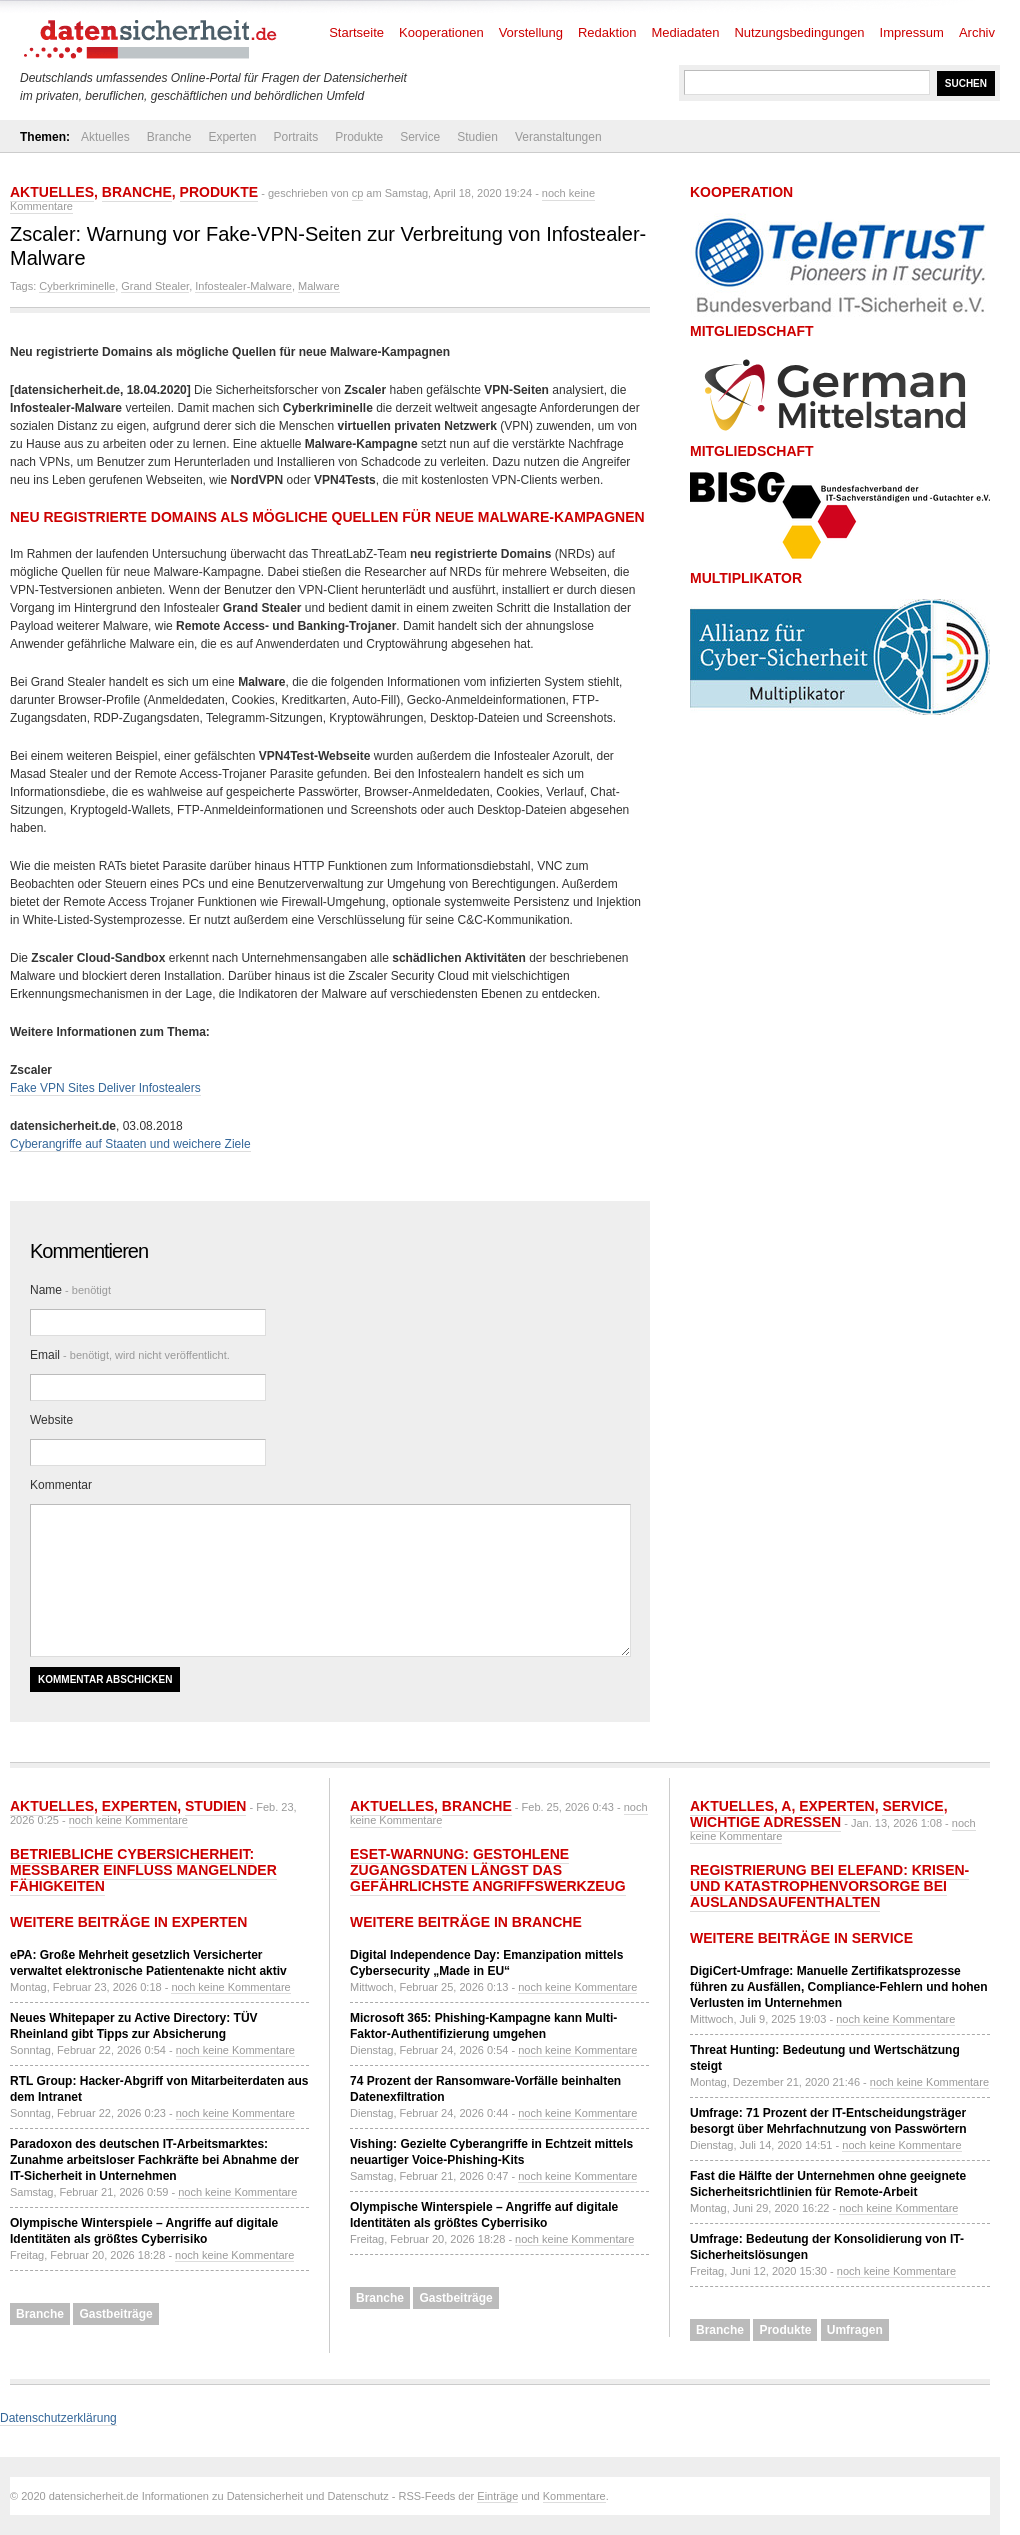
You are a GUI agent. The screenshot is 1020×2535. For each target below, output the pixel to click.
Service (420, 137)
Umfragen (855, 2330)
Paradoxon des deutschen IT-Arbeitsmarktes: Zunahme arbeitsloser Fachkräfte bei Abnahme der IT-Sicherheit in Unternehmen (154, 2160)
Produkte (359, 137)
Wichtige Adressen (765, 1822)
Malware (319, 286)
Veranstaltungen (558, 137)
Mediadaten (686, 32)
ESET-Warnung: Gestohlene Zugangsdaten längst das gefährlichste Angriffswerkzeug (488, 1870)
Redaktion (607, 32)
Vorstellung (531, 32)
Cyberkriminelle (77, 286)
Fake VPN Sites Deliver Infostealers (105, 1088)
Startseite (356, 32)
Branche (169, 137)
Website (51, 1420)
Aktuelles (105, 137)
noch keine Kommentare (128, 1820)
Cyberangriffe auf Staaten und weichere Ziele (130, 1144)
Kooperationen (441, 32)
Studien (477, 137)
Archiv (977, 32)
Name (70, 1290)
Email (130, 1355)
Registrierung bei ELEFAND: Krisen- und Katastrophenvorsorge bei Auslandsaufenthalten (829, 1886)
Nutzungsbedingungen (799, 32)
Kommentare (574, 2496)
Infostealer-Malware (243, 286)
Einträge (497, 2496)
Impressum (912, 32)
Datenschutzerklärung (58, 2418)
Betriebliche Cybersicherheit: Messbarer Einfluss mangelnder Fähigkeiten (143, 1870)
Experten (232, 137)
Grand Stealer (155, 286)
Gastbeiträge (115, 2314)
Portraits (295, 137)
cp (358, 193)
